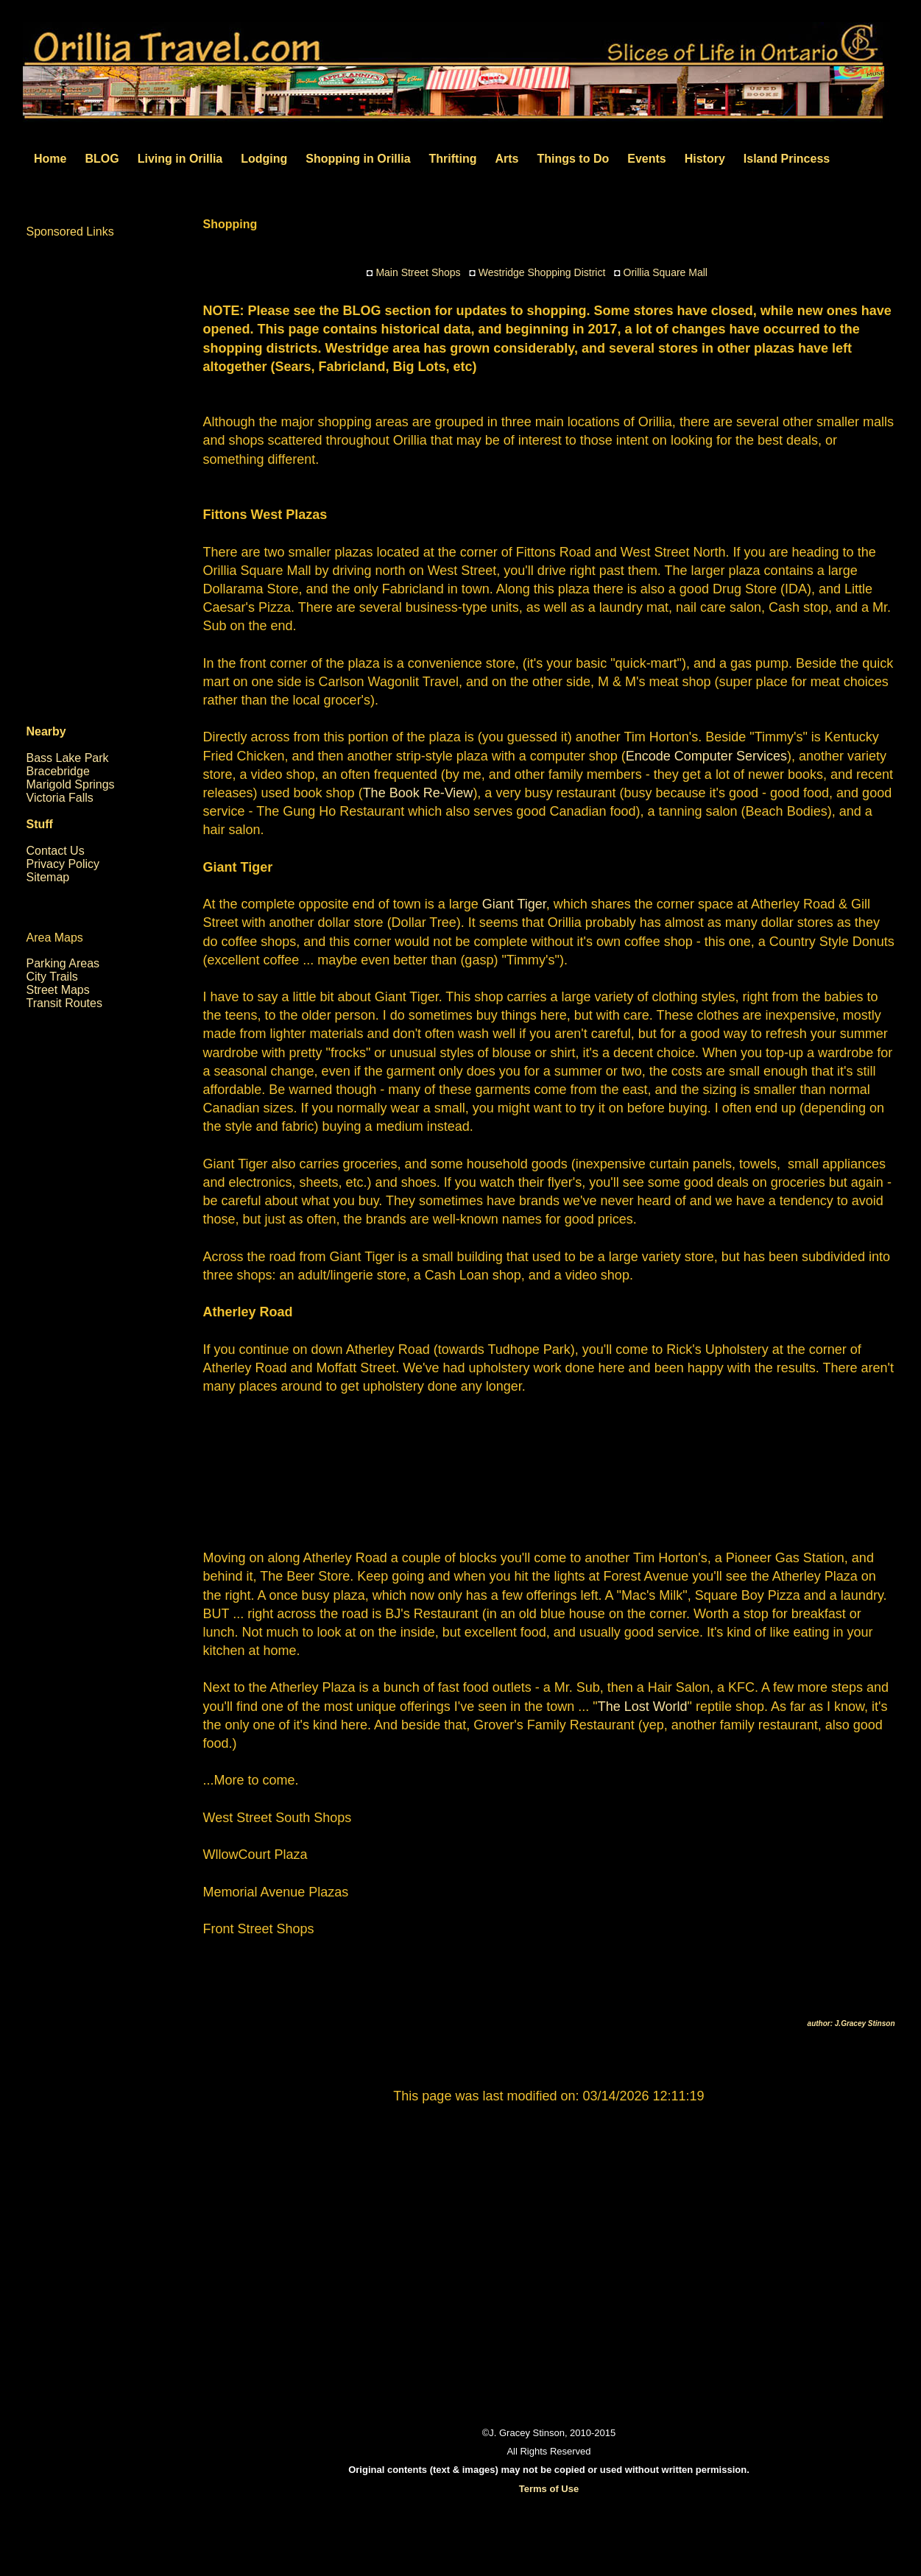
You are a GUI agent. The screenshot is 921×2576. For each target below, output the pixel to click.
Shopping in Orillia (358, 158)
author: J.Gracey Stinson (851, 2023)
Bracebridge (58, 771)
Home (50, 158)
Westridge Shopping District (542, 272)
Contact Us (56, 850)
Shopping (230, 224)
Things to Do (573, 158)
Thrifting (453, 158)
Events (646, 158)
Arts (506, 158)
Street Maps (58, 990)
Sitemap (48, 877)
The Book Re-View (418, 793)
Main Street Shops (417, 272)
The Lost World (643, 1706)
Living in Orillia (180, 158)
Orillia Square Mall (665, 272)
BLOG (102, 158)
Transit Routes (64, 1003)
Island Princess (787, 158)
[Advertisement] (549, 1470)
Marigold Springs (71, 784)
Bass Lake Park (68, 758)
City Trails (52, 976)
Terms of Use (549, 2488)
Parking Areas (63, 963)
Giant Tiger (512, 904)
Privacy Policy (63, 864)
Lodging (264, 158)
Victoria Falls (60, 797)
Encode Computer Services (706, 756)
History (705, 158)
